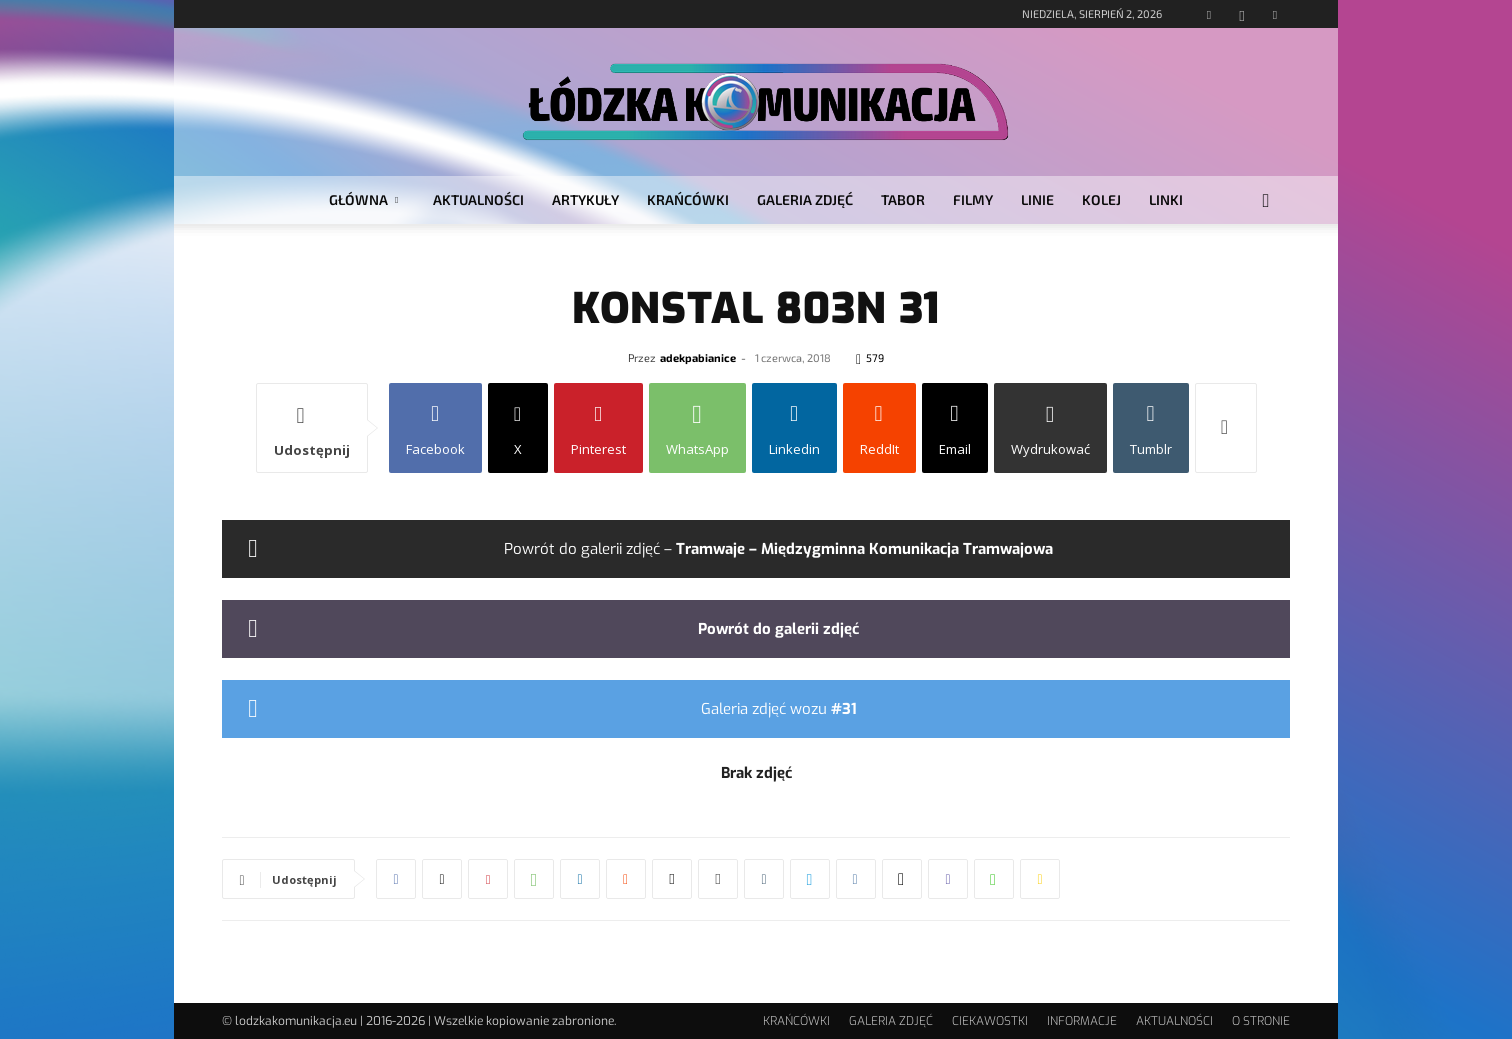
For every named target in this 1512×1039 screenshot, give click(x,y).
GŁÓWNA (363, 199)
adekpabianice (698, 357)
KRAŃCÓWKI (688, 199)
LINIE (1037, 199)
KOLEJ (1101, 199)
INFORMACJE (1082, 1021)
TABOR (903, 199)
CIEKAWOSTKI (990, 1021)
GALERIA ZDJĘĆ (805, 199)
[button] (1266, 201)
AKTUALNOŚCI (478, 199)
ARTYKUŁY (585, 199)
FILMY (973, 199)
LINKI (1166, 199)
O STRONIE (1261, 1021)
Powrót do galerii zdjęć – (778, 549)
